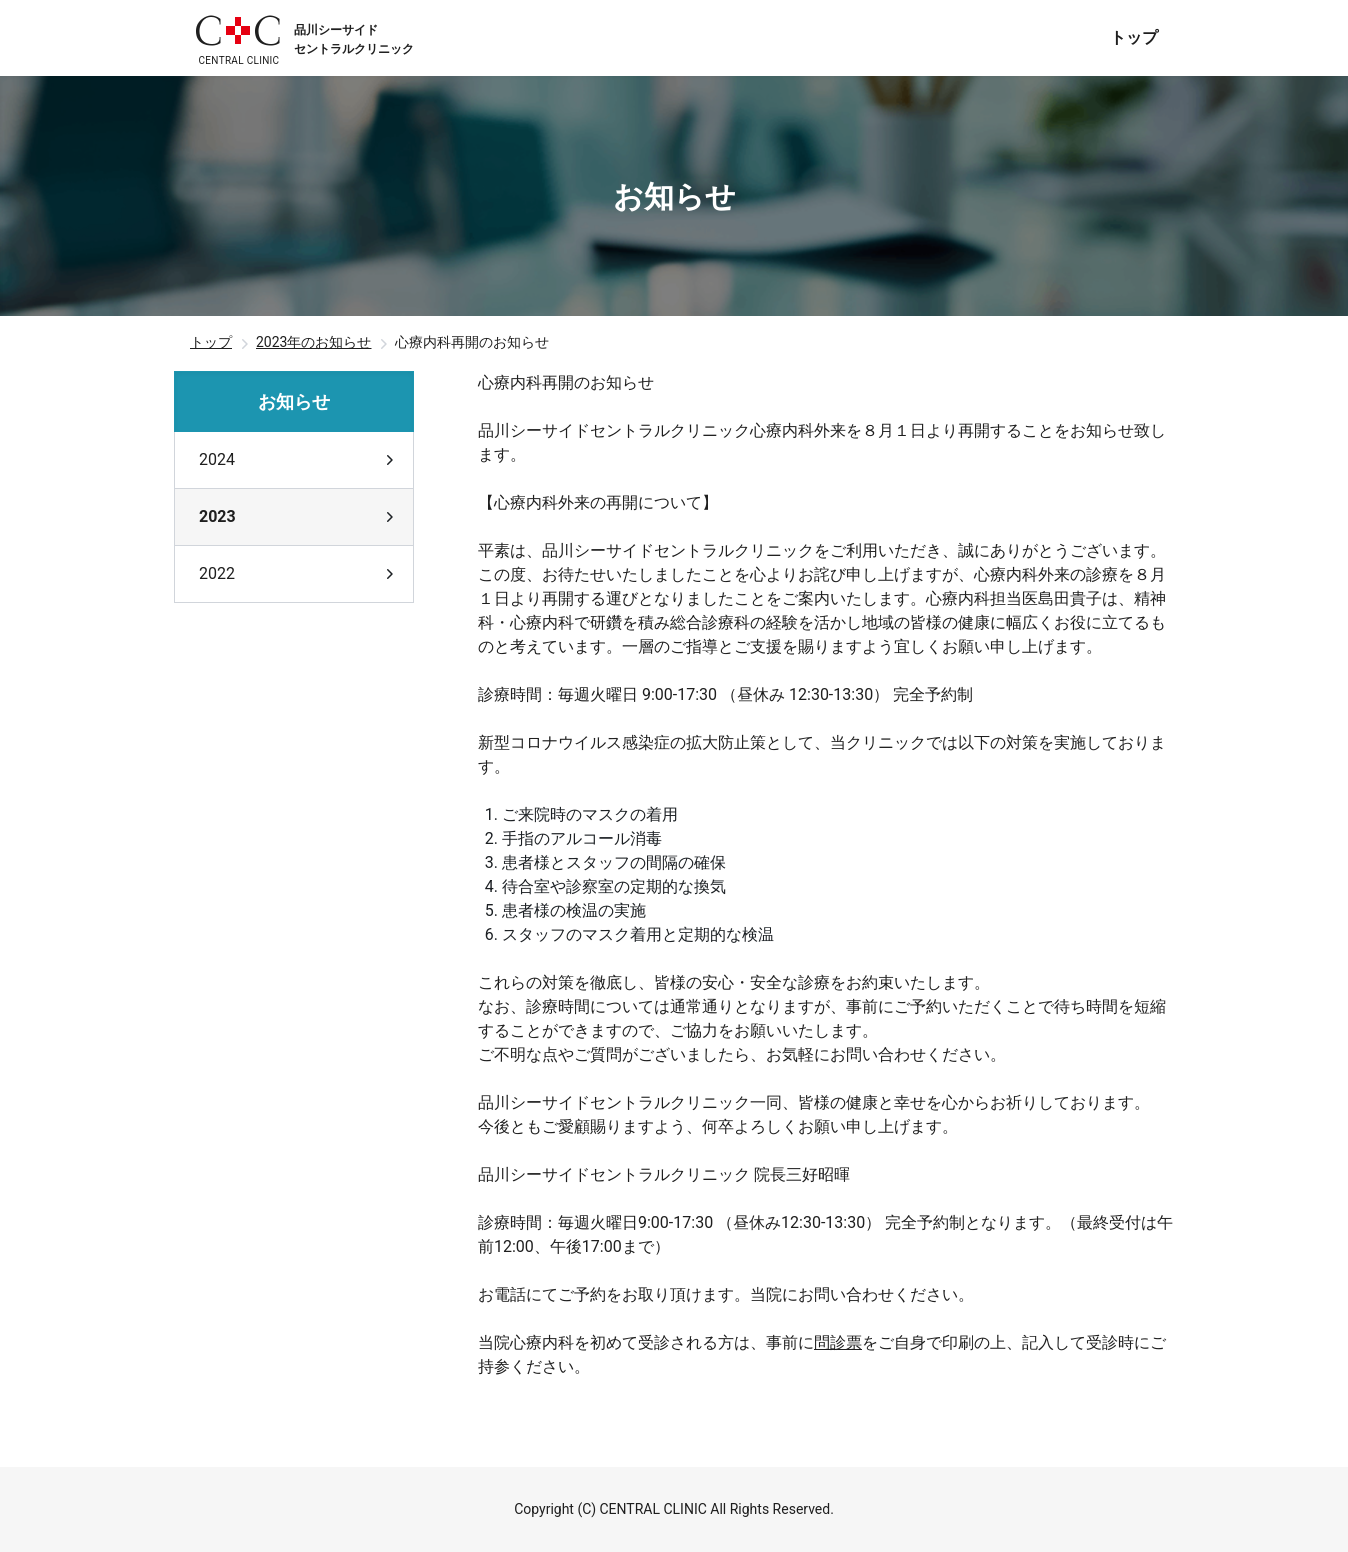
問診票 (838, 1342)
